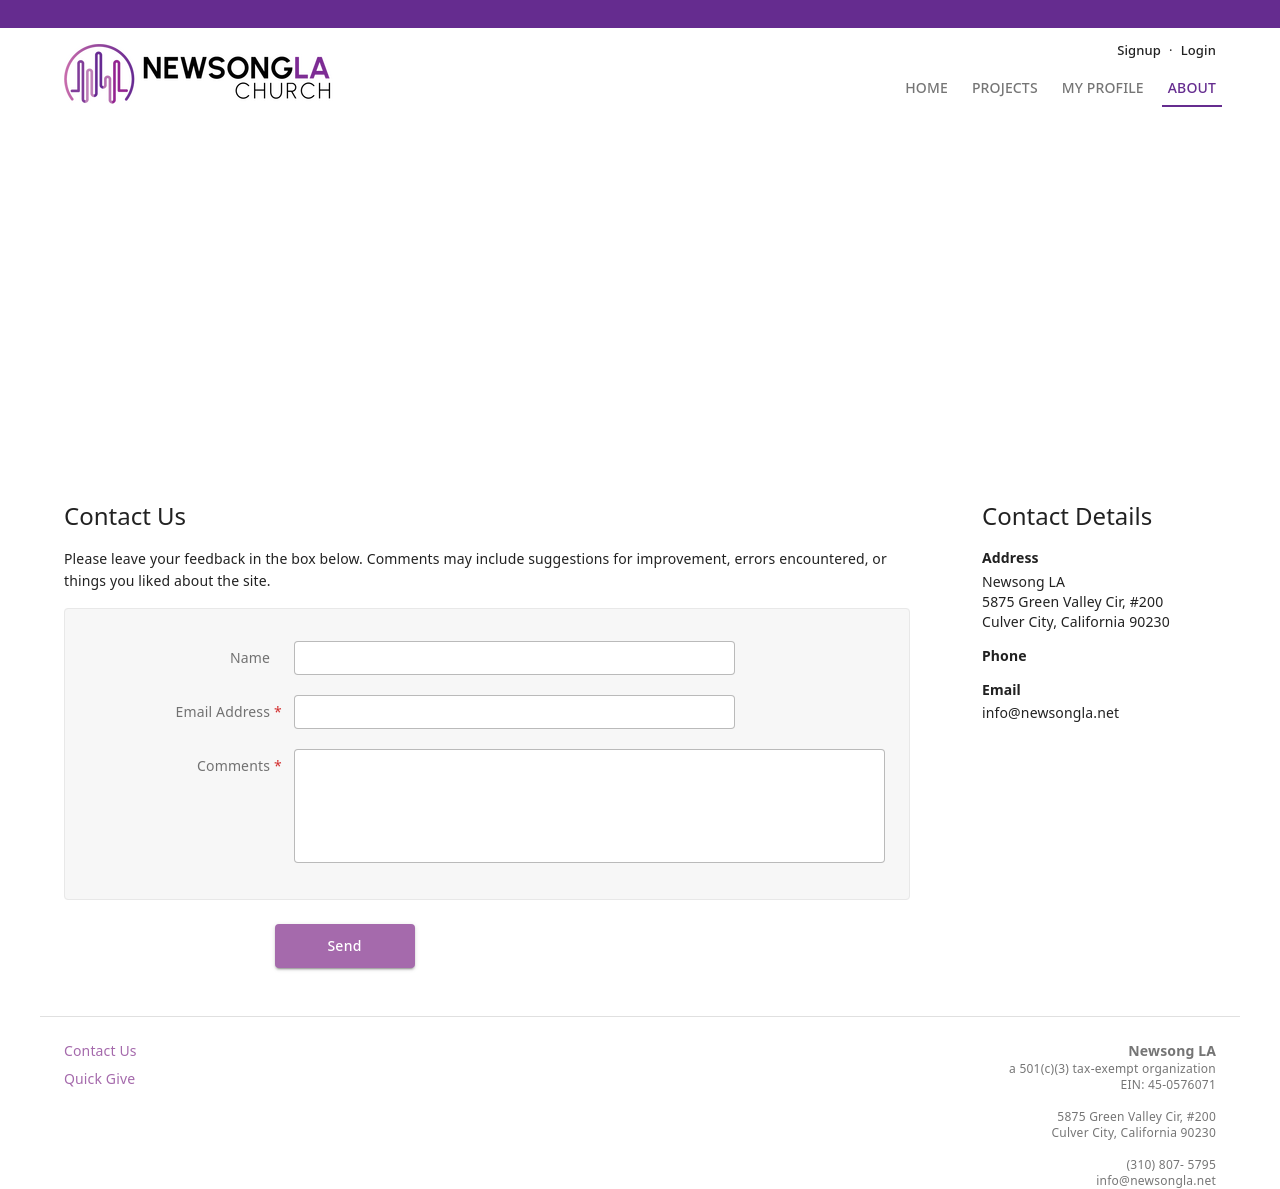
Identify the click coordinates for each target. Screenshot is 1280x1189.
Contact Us (100, 1050)
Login (1198, 50)
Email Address (223, 711)
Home (926, 89)
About (1192, 89)
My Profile (1103, 89)
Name (250, 657)
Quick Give (99, 1078)
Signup (1139, 50)
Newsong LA (1172, 1050)
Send (344, 945)
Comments (233, 765)
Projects (1005, 89)
